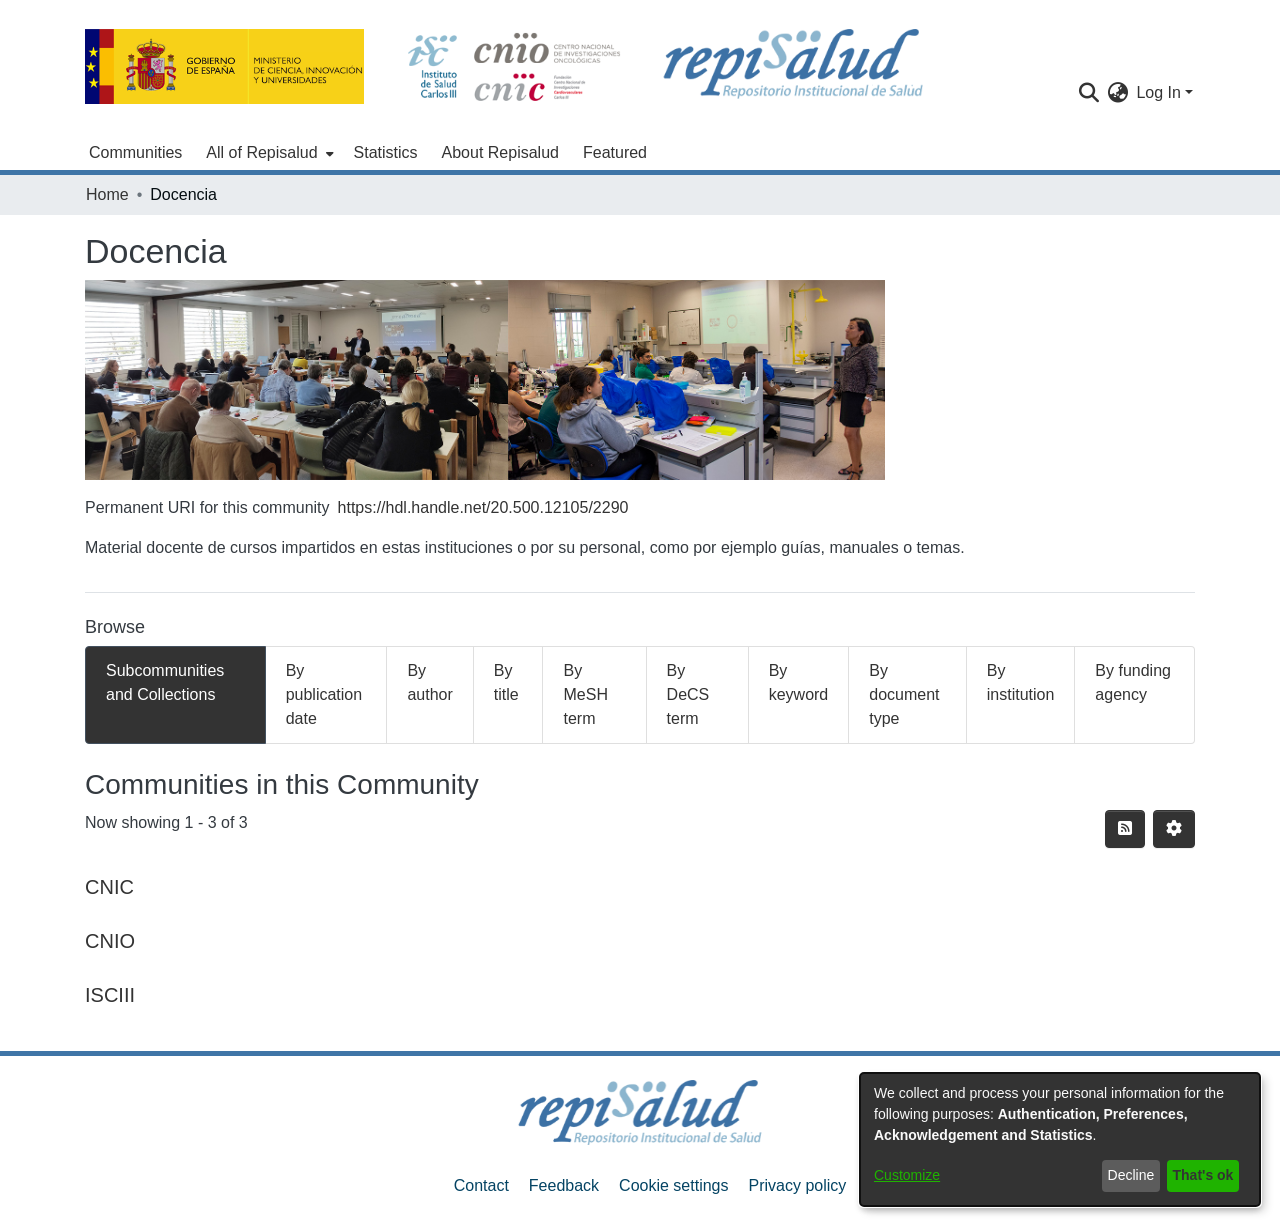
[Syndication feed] (1125, 829)
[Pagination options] (1174, 829)
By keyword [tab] (799, 682)
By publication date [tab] (324, 694)
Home (107, 194)
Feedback (564, 1185)
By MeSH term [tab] (585, 694)
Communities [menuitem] (135, 152)
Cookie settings (673, 1185)
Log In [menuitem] (1158, 92)
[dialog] (1060, 1139)
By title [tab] (506, 682)
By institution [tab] (1021, 682)
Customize (907, 1175)
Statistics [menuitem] (386, 152)
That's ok (1203, 1175)
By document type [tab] (904, 694)
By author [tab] (429, 682)
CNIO (110, 941)
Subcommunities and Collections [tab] (165, 682)
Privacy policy (797, 1185)
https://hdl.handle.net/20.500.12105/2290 (483, 507)
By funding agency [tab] (1133, 682)
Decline (1131, 1175)
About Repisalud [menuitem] (500, 152)
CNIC (109, 887)
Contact (481, 1185)
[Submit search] (1088, 93)
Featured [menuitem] (615, 152)
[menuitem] (267, 153)
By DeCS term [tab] (688, 694)
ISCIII (110, 995)
